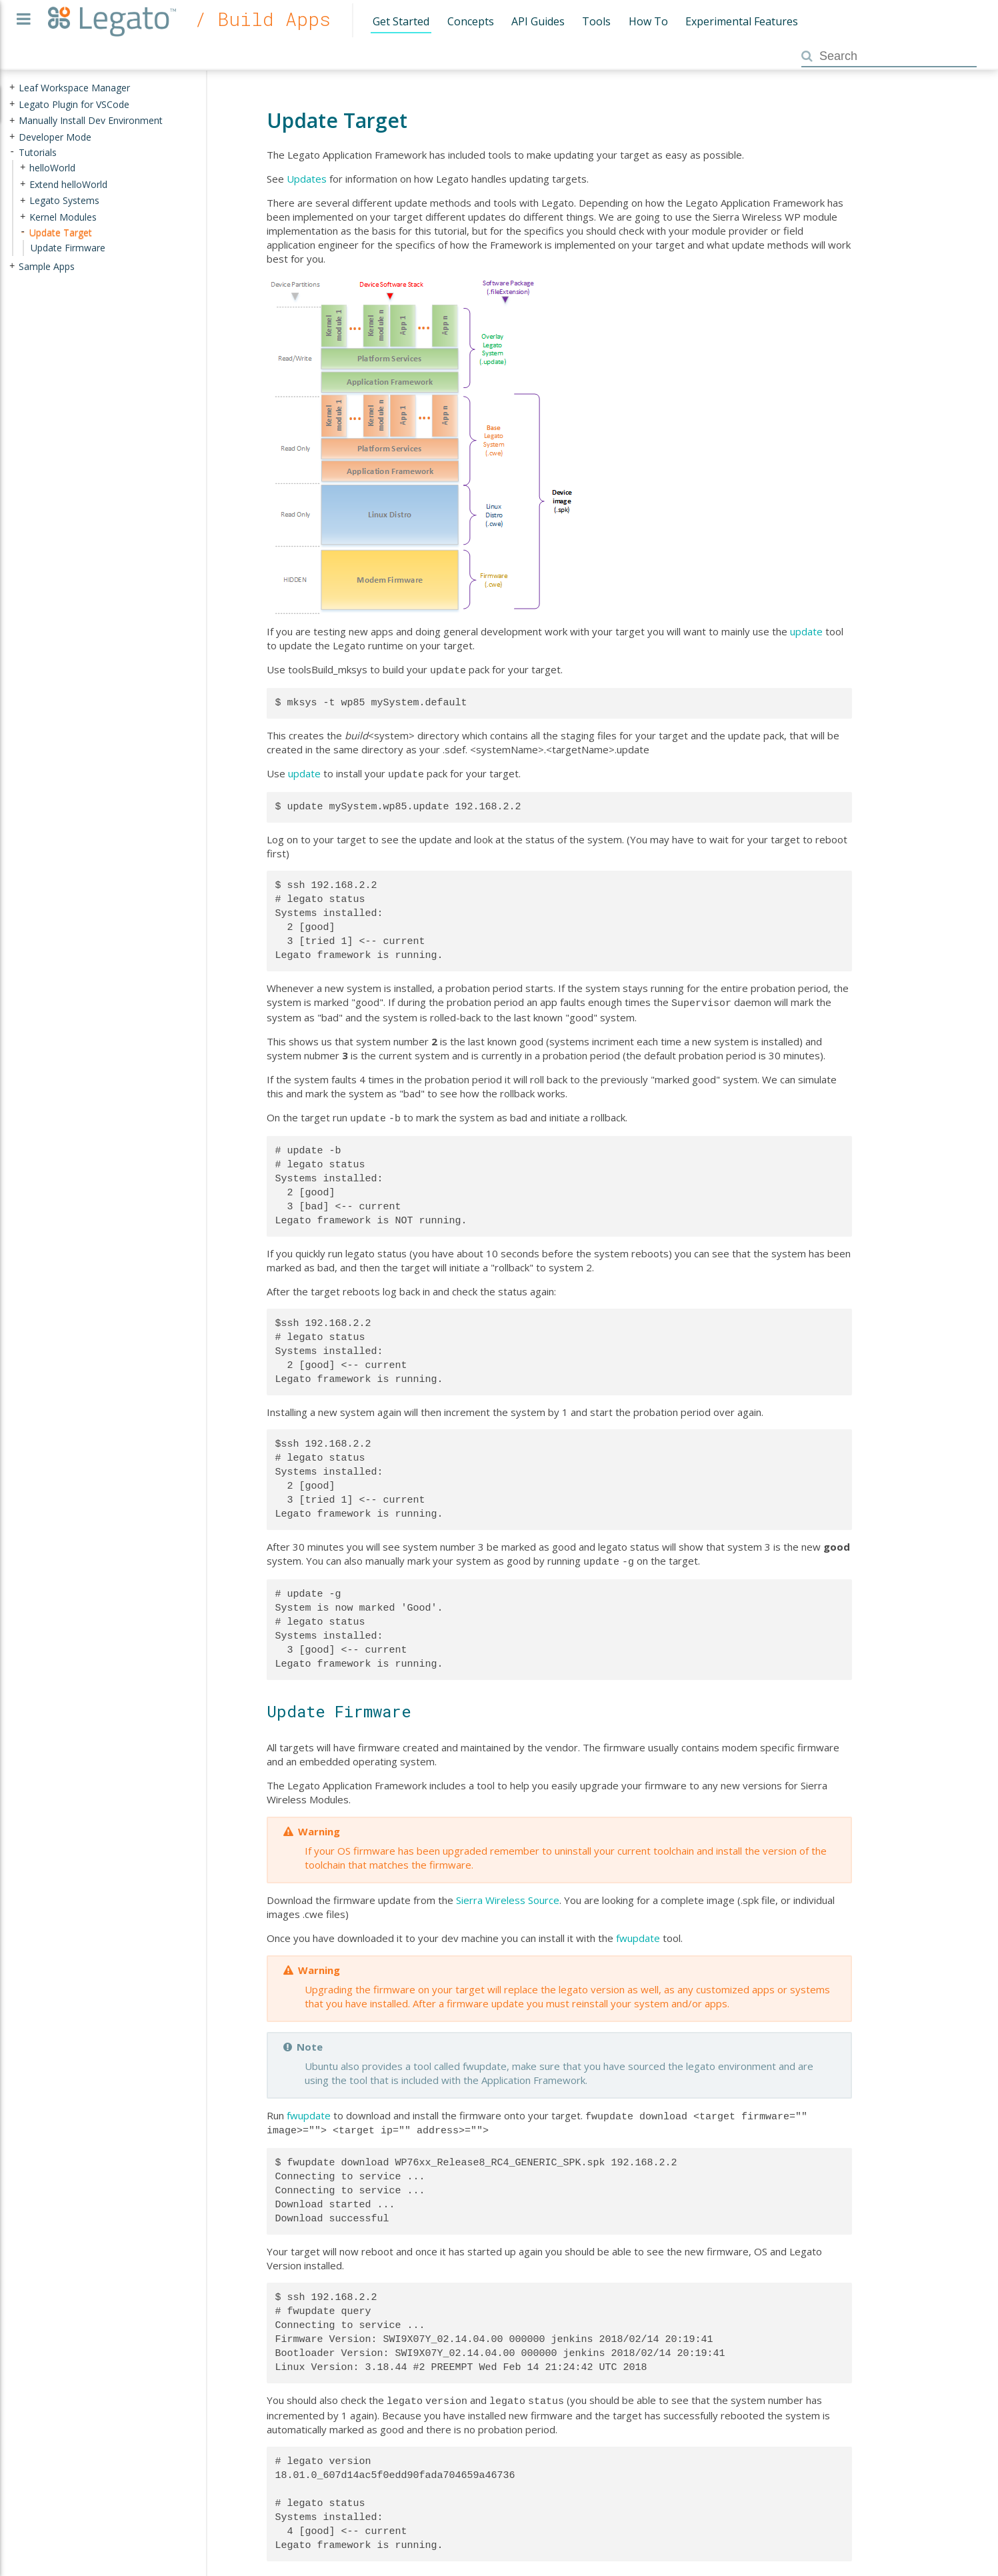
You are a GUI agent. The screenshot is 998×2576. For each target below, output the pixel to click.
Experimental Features (741, 21)
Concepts (470, 21)
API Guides (538, 21)
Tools (596, 21)
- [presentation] (12, 151)
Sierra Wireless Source (507, 1893)
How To (648, 21)
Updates (307, 178)
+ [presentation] (12, 87)
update (806, 631)
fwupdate (638, 1931)
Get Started (401, 21)
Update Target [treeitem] (60, 231)
